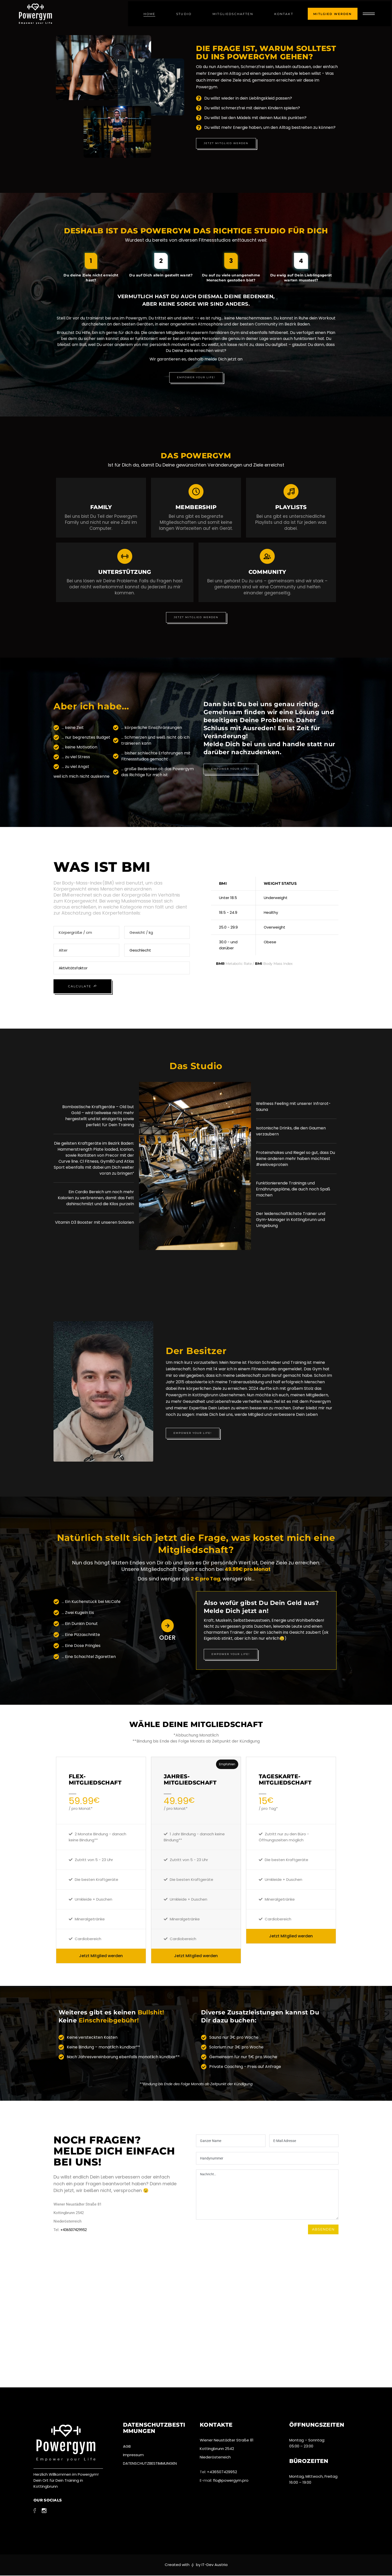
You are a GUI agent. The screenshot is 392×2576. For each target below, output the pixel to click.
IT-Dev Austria (215, 2565)
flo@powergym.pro (230, 2480)
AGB (127, 2446)
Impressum (133, 2455)
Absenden (323, 2230)
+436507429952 (222, 2472)
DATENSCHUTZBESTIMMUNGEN (150, 2463)
